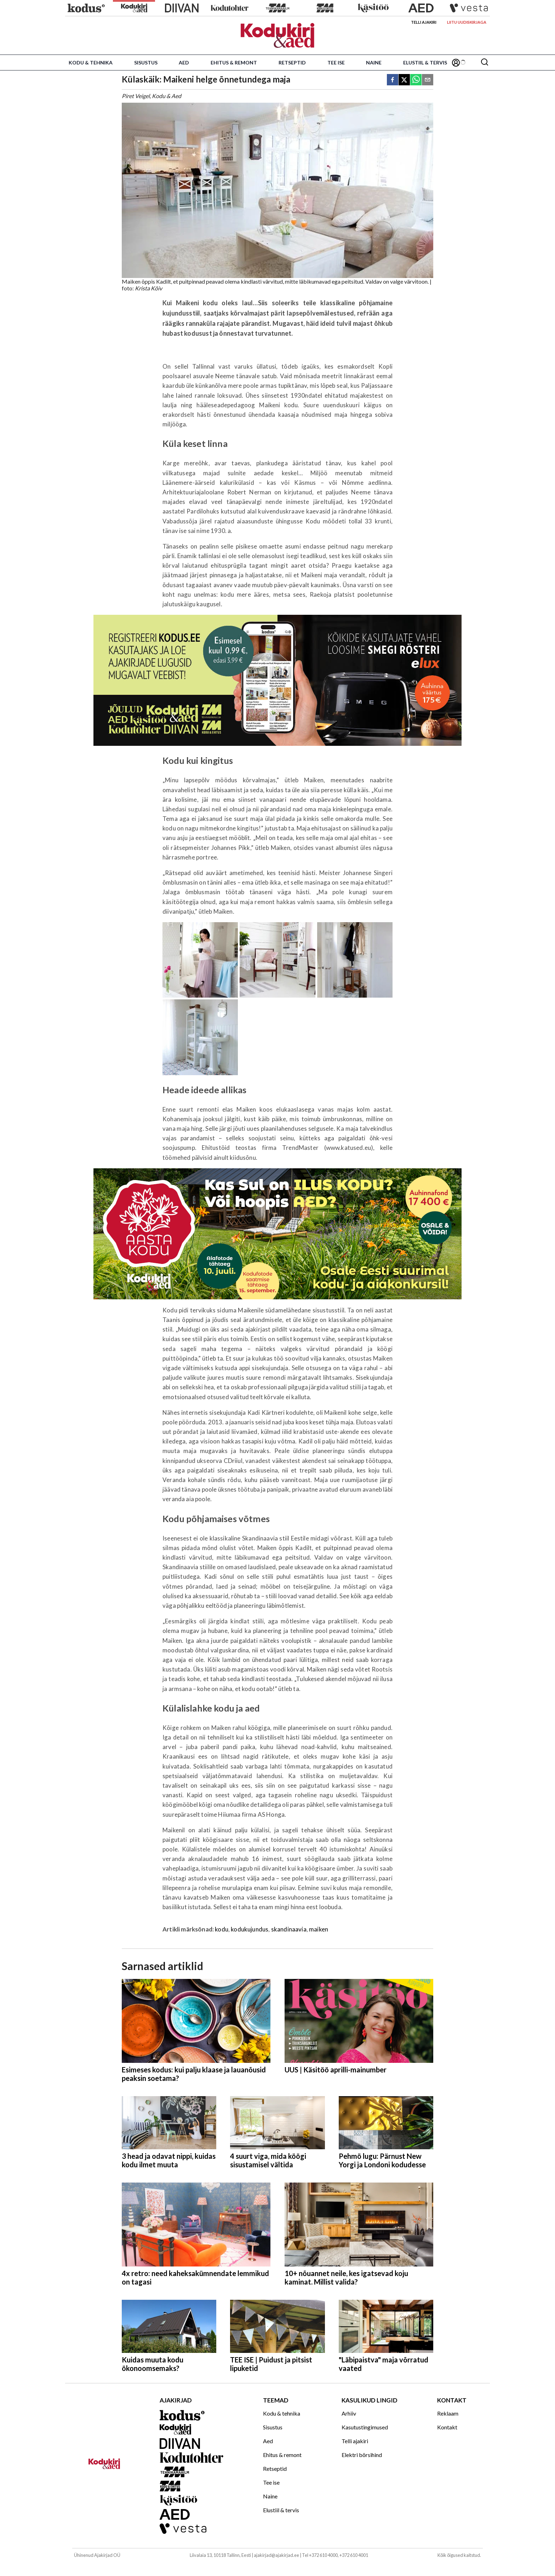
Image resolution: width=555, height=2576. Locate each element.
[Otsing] (484, 62)
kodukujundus (249, 1929)
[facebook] (392, 80)
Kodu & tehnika (91, 62)
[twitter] (404, 80)
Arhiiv (349, 2413)
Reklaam (447, 2413)
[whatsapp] (416, 80)
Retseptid (292, 62)
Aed (184, 62)
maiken (318, 1929)
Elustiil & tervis (425, 62)
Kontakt (447, 2427)
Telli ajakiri (423, 22)
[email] (427, 80)
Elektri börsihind (362, 2454)
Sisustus (146, 62)
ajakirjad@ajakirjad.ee (276, 2555)
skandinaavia (289, 1929)
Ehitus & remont (234, 62)
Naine (374, 62)
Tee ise (336, 62)
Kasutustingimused (365, 2427)
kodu (221, 1929)
